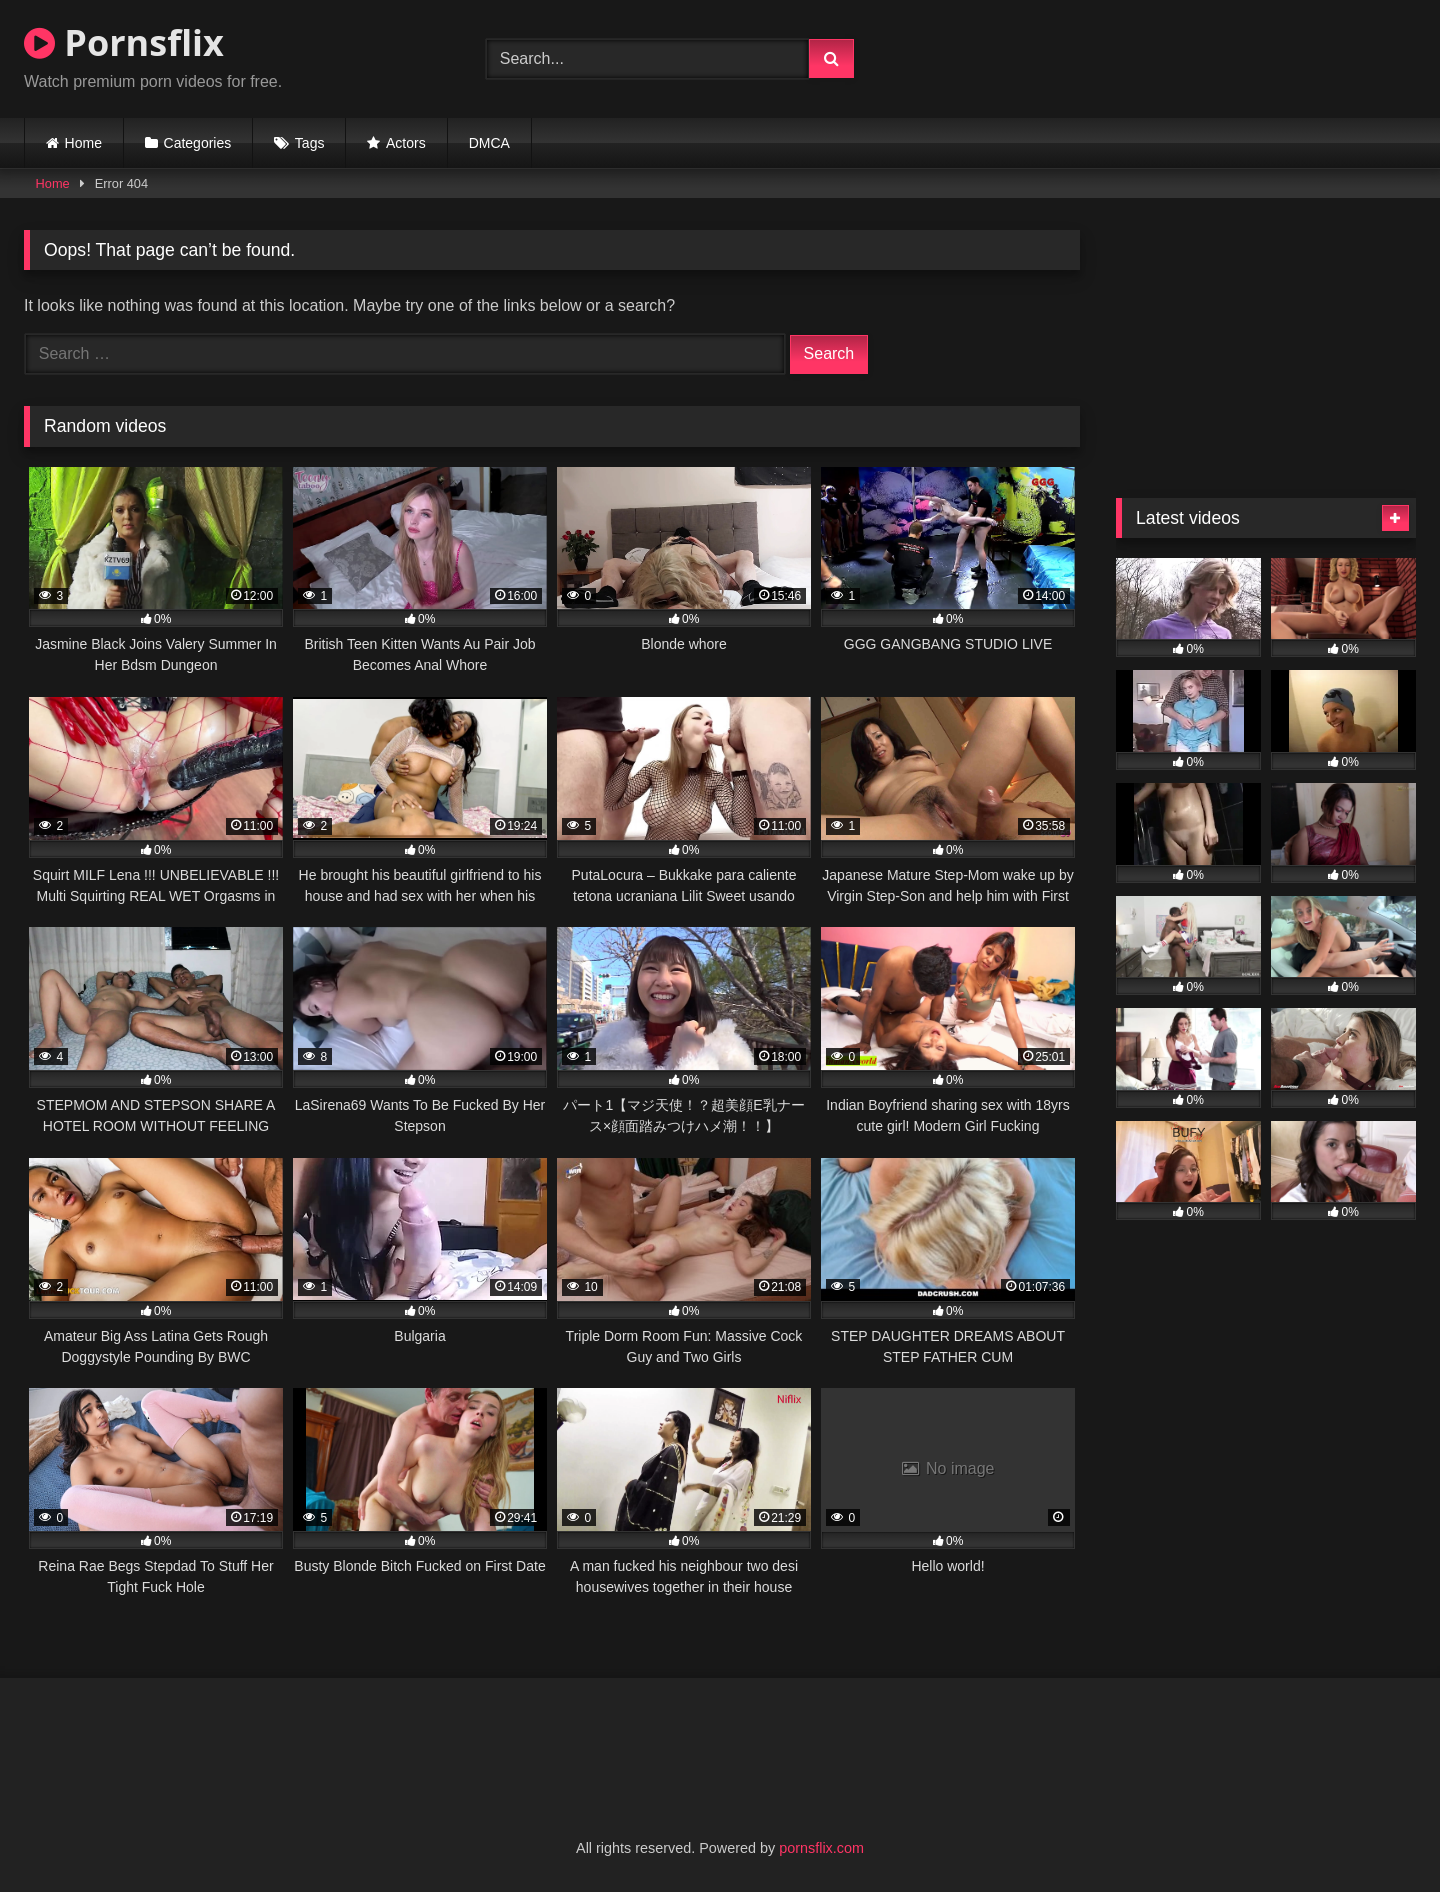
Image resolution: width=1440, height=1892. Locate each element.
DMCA (489, 143)
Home (83, 143)
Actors (406, 143)
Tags (310, 143)
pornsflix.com (821, 1848)
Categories (198, 143)
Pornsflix (124, 42)
